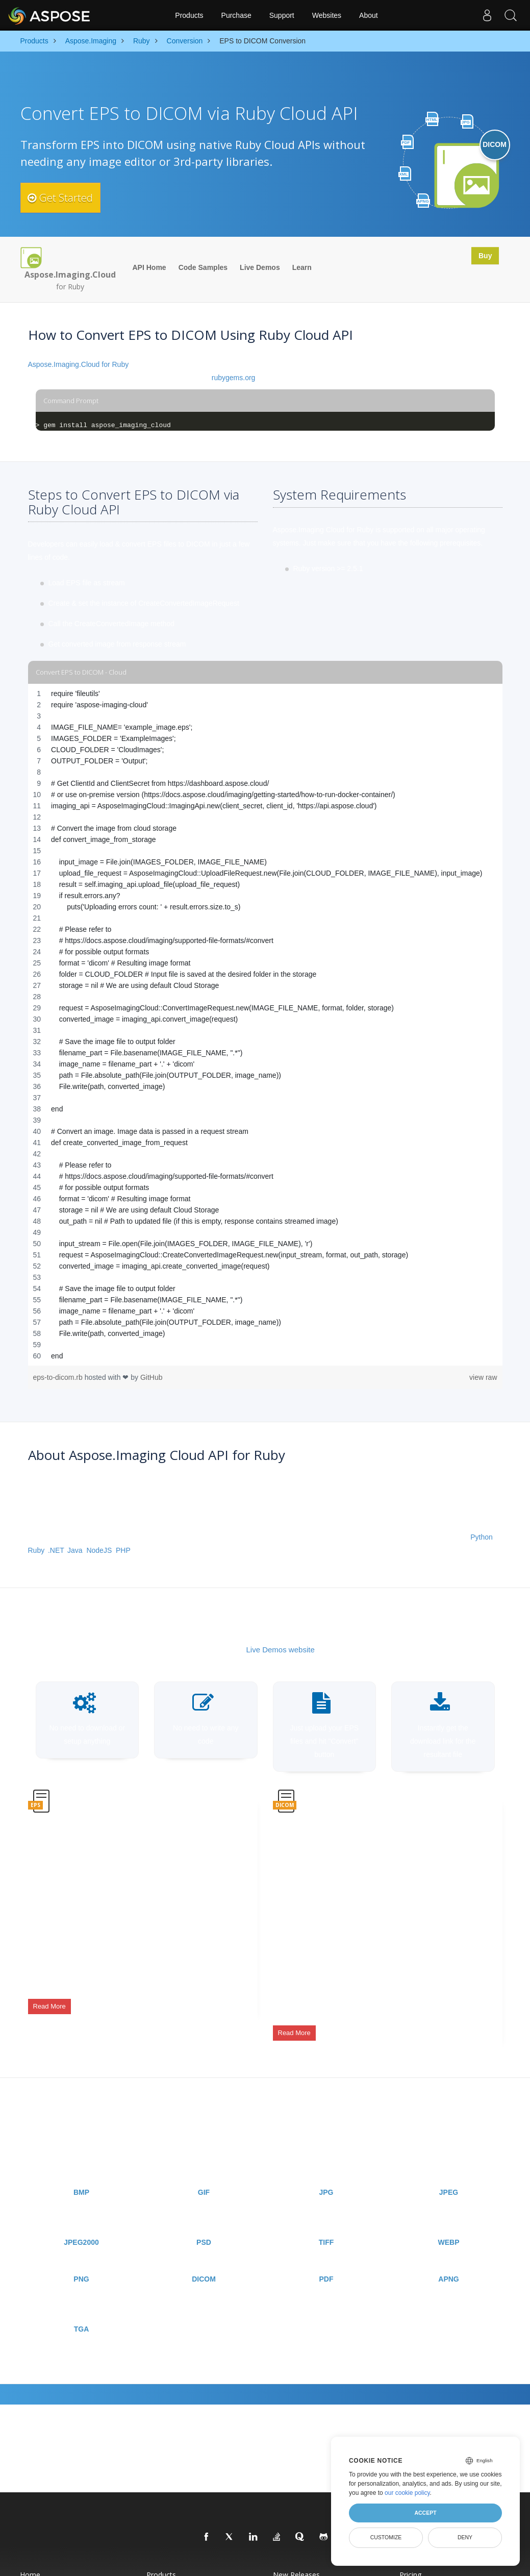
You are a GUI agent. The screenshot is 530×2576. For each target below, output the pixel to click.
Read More (49, 1998)
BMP (81, 2173)
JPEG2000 (81, 2223)
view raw (483, 1377)
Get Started (68, 197)
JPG (326, 2173)
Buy (482, 257)
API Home (149, 267)
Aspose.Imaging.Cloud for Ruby (78, 364)
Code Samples (203, 267)
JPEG (448, 2173)
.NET (55, 1550)
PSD (203, 2223)
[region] (265, 1024)
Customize (386, 2537)
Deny (465, 2537)
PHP (123, 1550)
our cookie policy (407, 2492)
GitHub (151, 1377)
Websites (326, 15)
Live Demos (260, 267)
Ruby (36, 1550)
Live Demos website (280, 1649)
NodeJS (99, 1550)
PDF (326, 2260)
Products (189, 15)
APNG (448, 2260)
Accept (425, 2513)
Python (481, 1537)
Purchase (236, 15)
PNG (81, 2260)
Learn (302, 267)
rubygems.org (234, 378)
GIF (204, 2173)
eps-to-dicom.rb (59, 1377)
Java (75, 1550)
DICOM (204, 2260)
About (368, 15)
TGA (81, 2310)
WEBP (449, 2223)
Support (281, 15)
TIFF (326, 2223)
